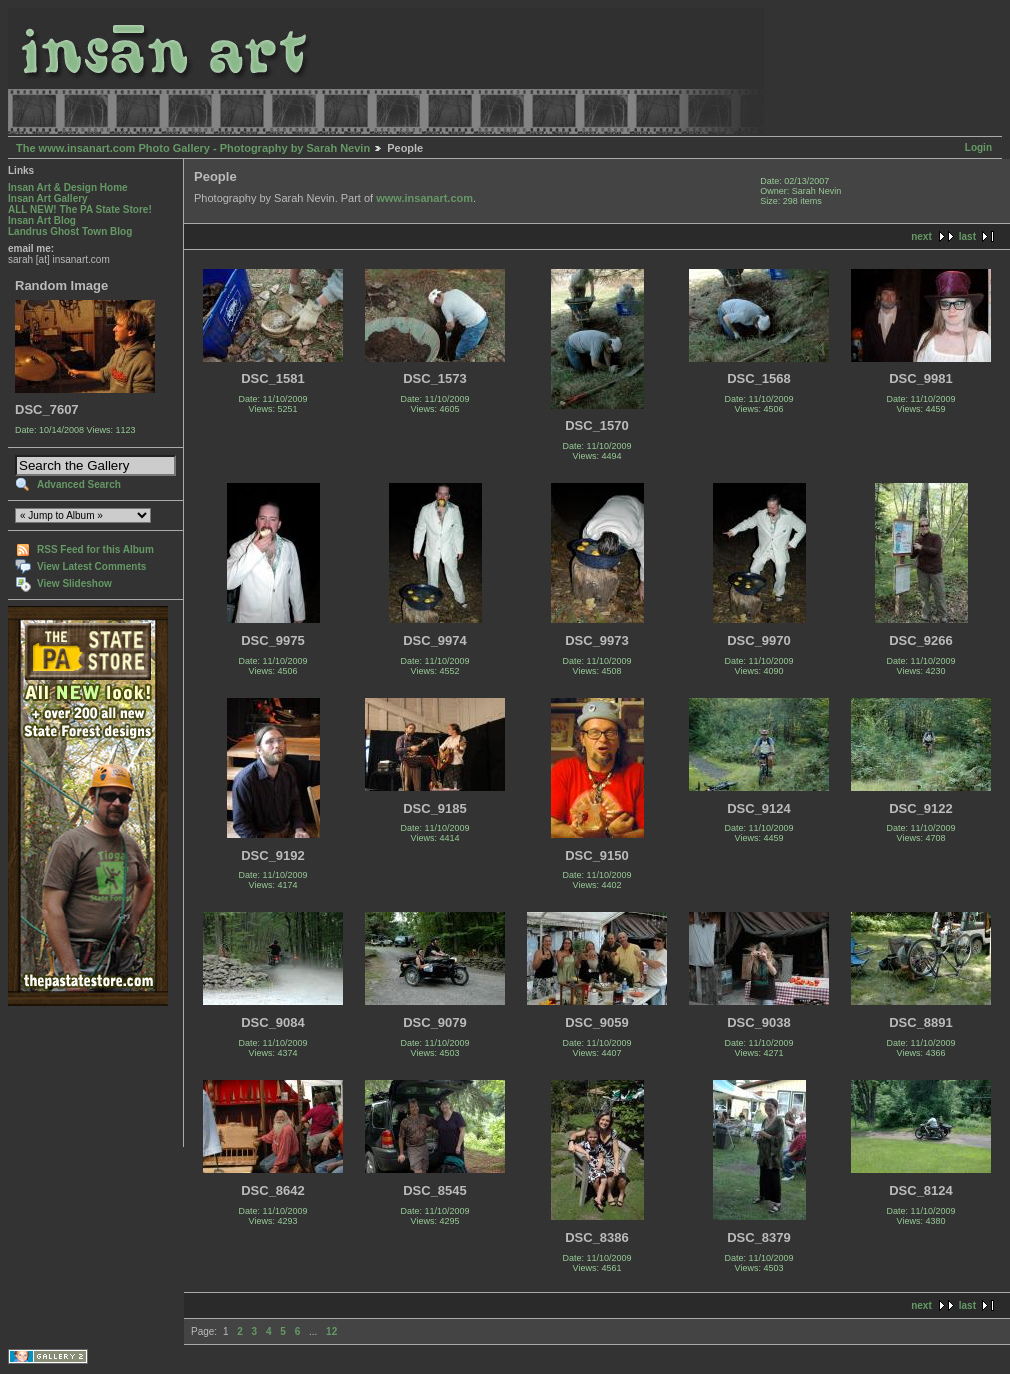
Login (978, 147)
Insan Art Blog (42, 220)
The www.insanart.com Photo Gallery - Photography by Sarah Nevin (193, 148)
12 (331, 1331)
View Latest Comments (91, 566)
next (921, 236)
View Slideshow (74, 583)
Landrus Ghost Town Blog (70, 231)
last (967, 236)
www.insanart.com (424, 198)
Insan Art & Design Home (68, 187)
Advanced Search (79, 484)
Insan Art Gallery (48, 198)
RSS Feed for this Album (95, 549)
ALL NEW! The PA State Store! (80, 209)
